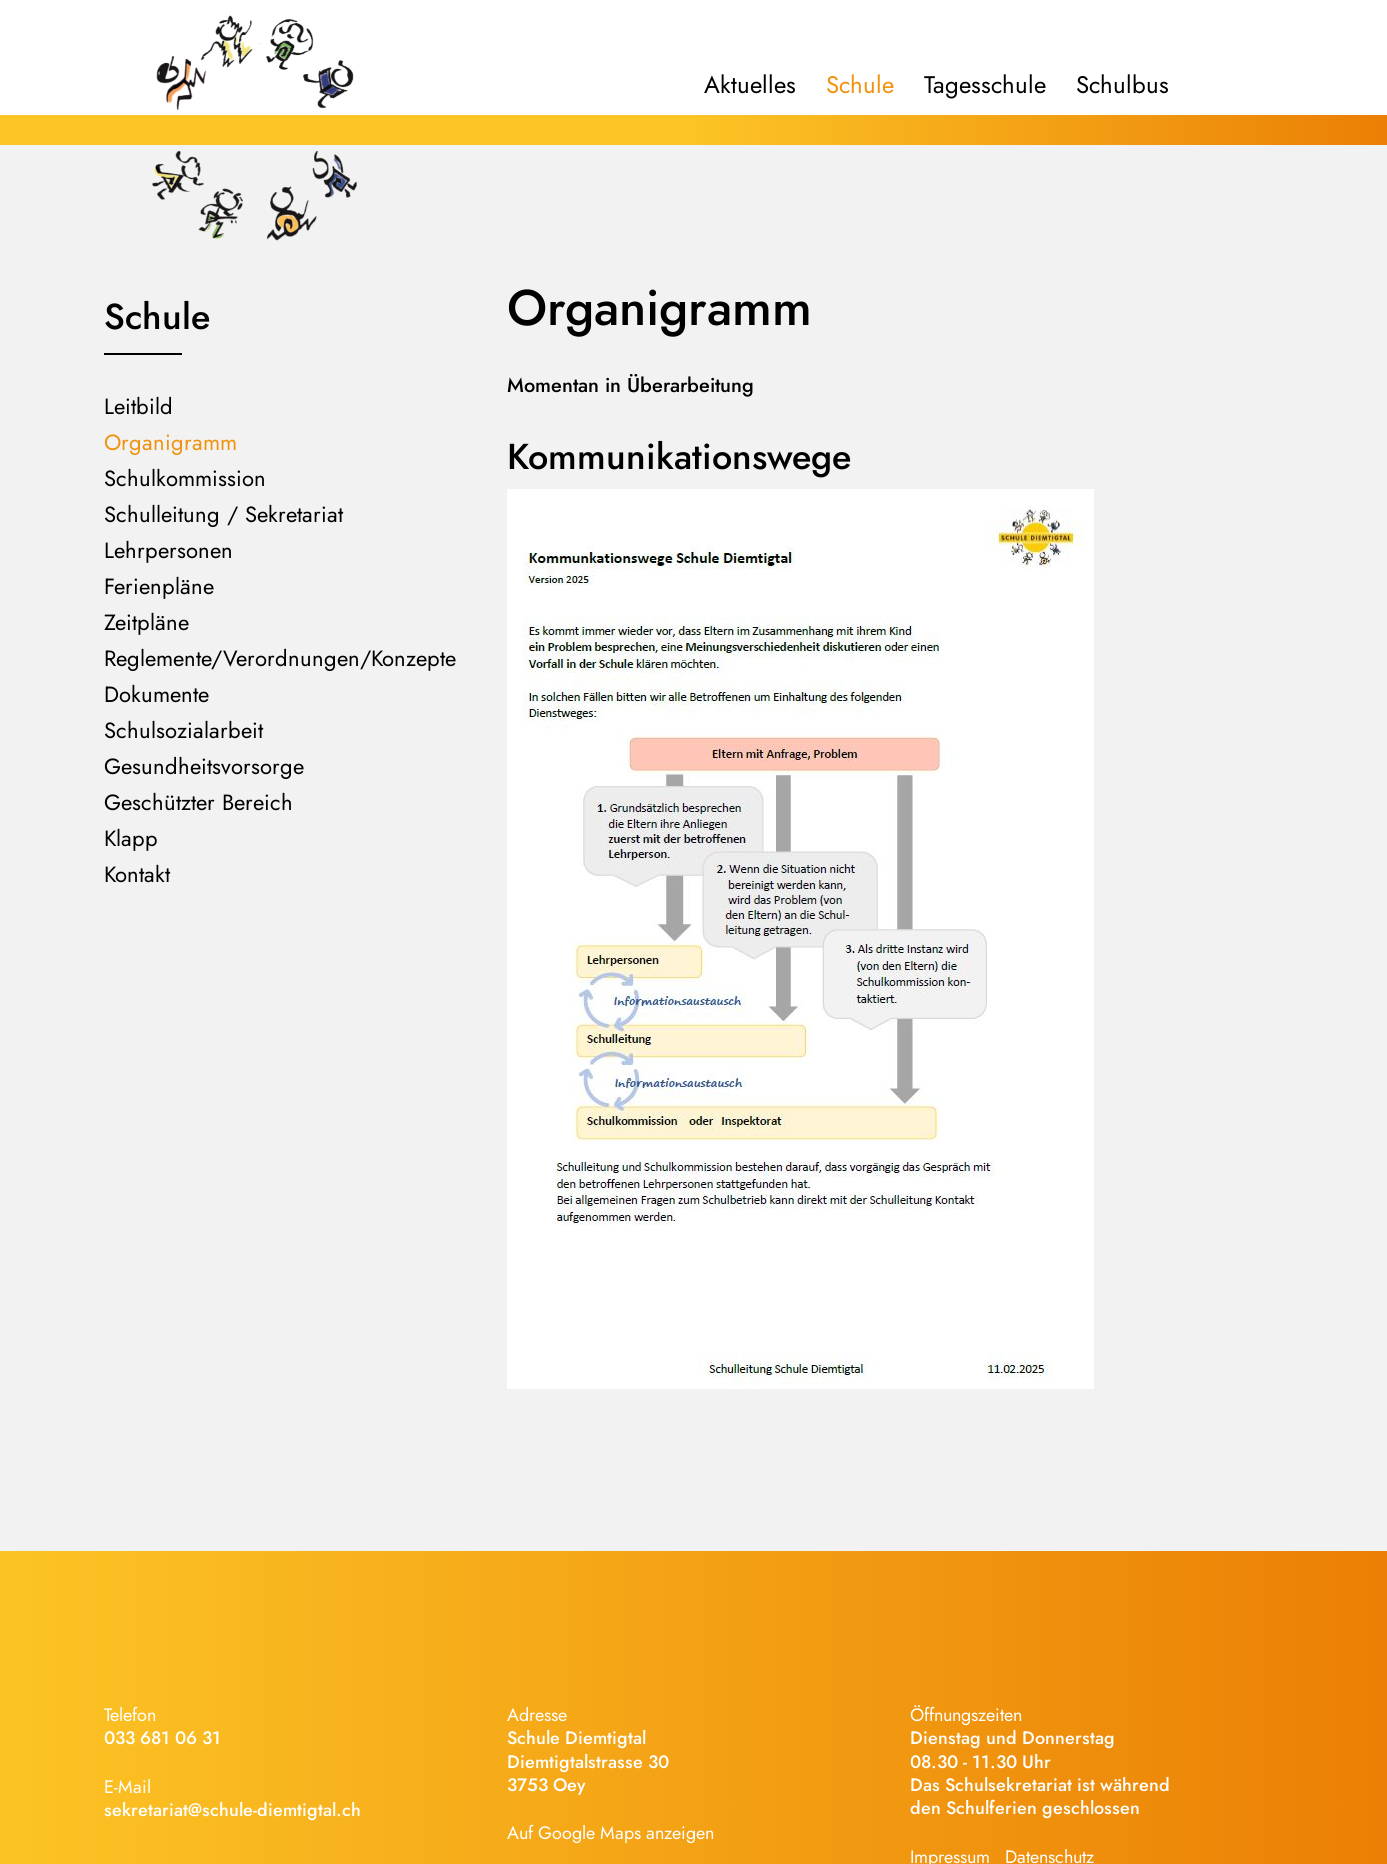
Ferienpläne (159, 586)
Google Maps (589, 1833)
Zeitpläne (146, 622)
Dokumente (156, 694)
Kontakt (137, 874)
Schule (860, 85)
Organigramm (170, 442)
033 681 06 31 (162, 1738)
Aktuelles (750, 85)
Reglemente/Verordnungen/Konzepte (280, 658)
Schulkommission (185, 478)
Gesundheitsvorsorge (204, 766)
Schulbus (1122, 85)
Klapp (131, 838)
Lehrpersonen (168, 550)
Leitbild (138, 406)
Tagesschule (985, 85)
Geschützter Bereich (198, 802)
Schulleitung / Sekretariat (223, 514)
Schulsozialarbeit (183, 730)
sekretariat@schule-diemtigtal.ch (232, 1810)
